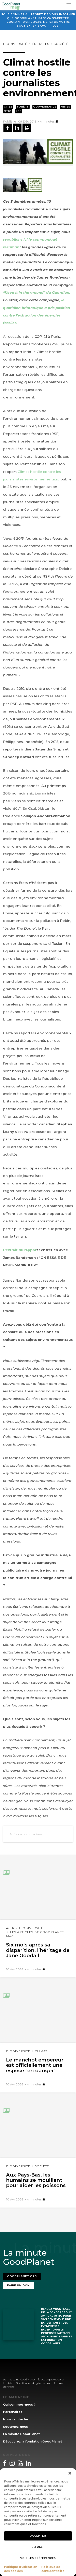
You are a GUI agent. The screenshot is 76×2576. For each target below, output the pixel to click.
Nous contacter (16, 2419)
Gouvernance (44, 106)
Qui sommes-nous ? (19, 2404)
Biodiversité (15, 44)
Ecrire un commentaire (25, 1834)
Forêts (23, 106)
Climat (41, 2051)
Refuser (38, 2546)
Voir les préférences (38, 2558)
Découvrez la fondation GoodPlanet (32, 2441)
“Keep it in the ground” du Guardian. (36, 293)
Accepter (38, 2535)
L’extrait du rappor (19, 1250)
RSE (18, 111)
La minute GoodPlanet (21, 2434)
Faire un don (18, 2285)
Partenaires (12, 2412)
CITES (8, 106)
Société (61, 44)
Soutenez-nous (15, 2427)
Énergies (40, 44)
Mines (65, 106)
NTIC (7, 111)
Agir (10, 1928)
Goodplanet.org (22, 2276)
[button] (70, 2473)
